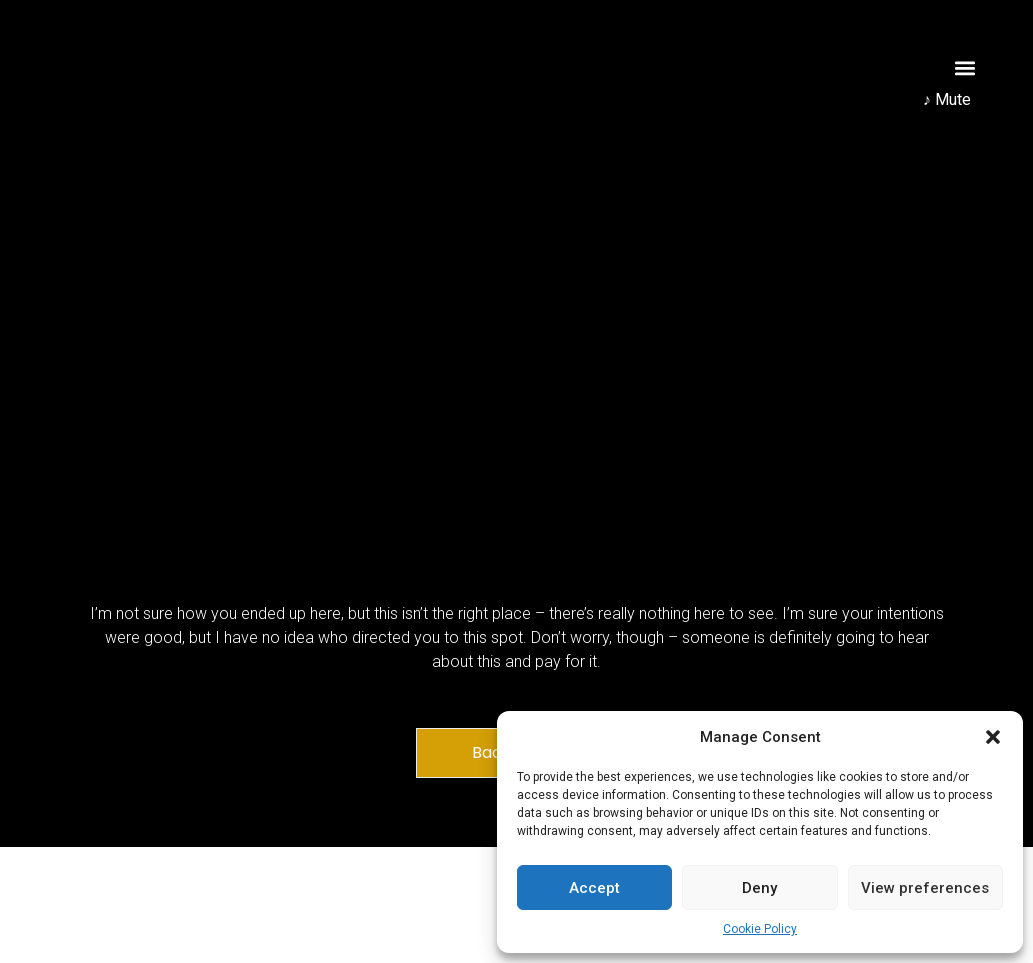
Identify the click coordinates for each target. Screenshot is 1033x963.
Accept (594, 888)
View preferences (925, 888)
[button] (993, 737)
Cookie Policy (760, 929)
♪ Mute (947, 99)
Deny (759, 888)
